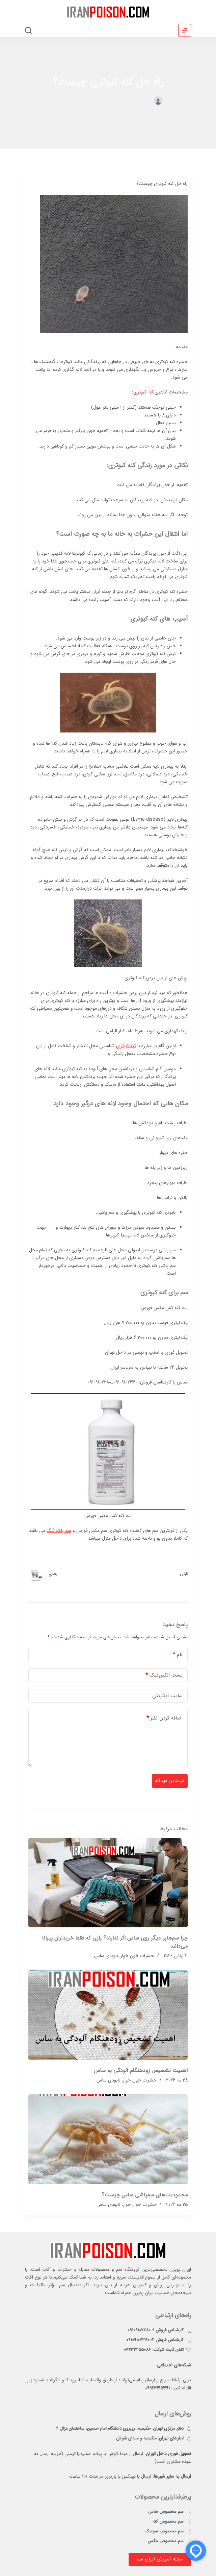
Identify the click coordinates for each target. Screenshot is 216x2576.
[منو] (184, 30)
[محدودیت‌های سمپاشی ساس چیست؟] (108, 2139)
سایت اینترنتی (167, 1696)
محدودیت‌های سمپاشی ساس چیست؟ (145, 2195)
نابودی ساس (106, 1955)
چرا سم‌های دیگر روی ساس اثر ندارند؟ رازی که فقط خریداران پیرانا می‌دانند (115, 1942)
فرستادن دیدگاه (169, 1780)
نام (178, 1655)
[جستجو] (28, 30)
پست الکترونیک (164, 1675)
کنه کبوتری (143, 392)
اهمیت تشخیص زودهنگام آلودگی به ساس (141, 2070)
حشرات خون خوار (87, 100)
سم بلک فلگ (59, 1530)
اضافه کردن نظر (164, 1718)
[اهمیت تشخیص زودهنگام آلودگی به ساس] (108, 2015)
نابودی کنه (62, 100)
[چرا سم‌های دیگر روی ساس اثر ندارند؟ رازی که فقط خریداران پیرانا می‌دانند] (108, 1883)
